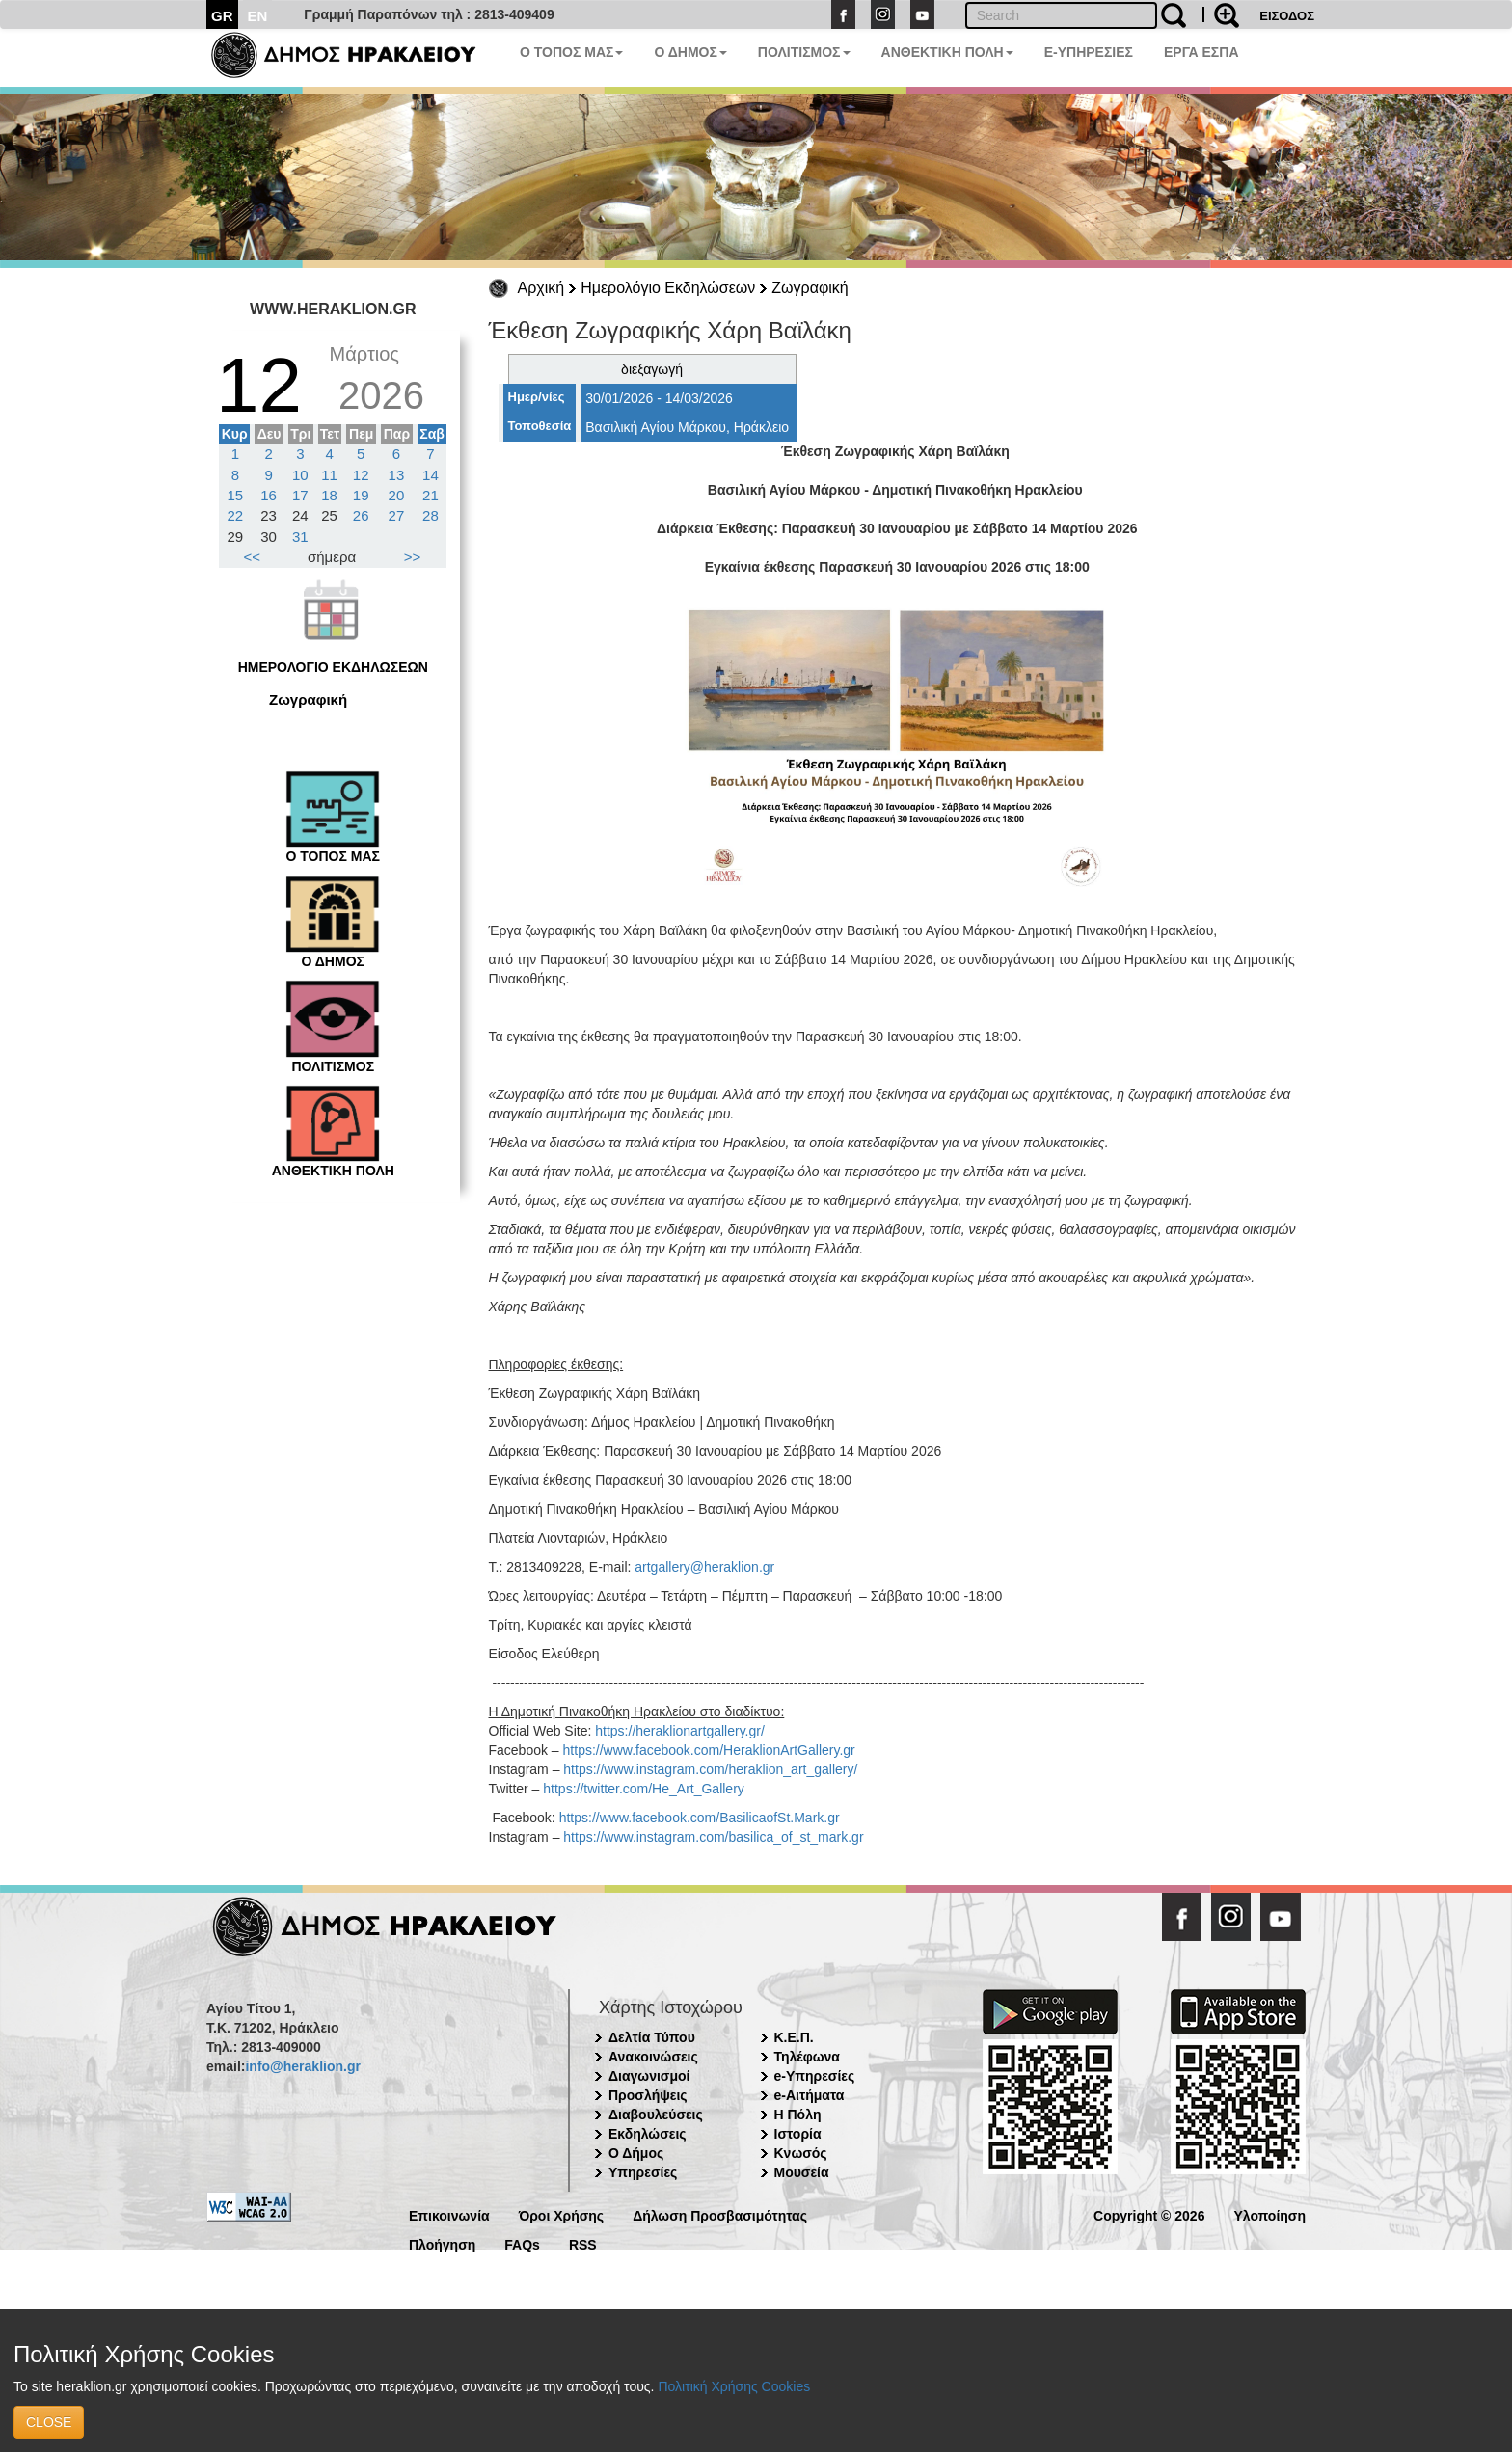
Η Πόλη (798, 2114)
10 (300, 475)
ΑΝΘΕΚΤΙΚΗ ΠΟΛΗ (947, 52)
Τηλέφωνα (807, 2056)
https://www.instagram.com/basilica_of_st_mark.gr (713, 1837)
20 (397, 495)
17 (300, 495)
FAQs (522, 2243)
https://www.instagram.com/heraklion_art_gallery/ (710, 1769)
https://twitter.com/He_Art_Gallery (643, 1788)
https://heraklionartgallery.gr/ (680, 1730)
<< (252, 557)
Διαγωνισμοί (648, 2076)
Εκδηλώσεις (647, 2134)
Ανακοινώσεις (653, 2056)
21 (430, 495)
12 (361, 475)
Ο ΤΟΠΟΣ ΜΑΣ (571, 52)
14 (430, 475)
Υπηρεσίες (642, 2172)
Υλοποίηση (1269, 2214)
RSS (583, 2243)
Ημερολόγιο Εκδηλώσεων (667, 288)
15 (236, 495)
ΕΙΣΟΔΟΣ (1286, 16)
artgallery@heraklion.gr (704, 1567)
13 (397, 475)
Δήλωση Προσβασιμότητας (720, 2214)
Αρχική (541, 288)
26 (361, 515)
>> (412, 557)
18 (329, 495)
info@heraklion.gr (302, 2066)
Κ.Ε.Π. (794, 2037)
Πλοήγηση (442, 2243)
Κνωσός (800, 2153)
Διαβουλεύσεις (655, 2114)
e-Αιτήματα (809, 2095)
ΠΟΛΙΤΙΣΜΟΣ (804, 52)
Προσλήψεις (648, 2095)
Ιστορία (798, 2134)
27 (397, 515)
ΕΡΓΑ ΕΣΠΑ (1201, 52)
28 (430, 515)
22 (236, 515)
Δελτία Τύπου (651, 2037)
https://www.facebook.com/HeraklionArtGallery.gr (709, 1750)
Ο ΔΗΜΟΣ (690, 52)
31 (300, 536)
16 (268, 495)
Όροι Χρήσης (562, 2214)
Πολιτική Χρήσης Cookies (734, 2386)
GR (222, 16)
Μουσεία (801, 2172)
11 (329, 475)
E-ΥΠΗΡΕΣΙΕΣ (1088, 52)
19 (361, 495)
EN (258, 16)
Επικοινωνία (449, 2214)
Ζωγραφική (809, 288)
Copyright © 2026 (1149, 2214)
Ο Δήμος (635, 2153)
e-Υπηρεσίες (814, 2076)
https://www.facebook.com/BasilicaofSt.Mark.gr (699, 1817)
